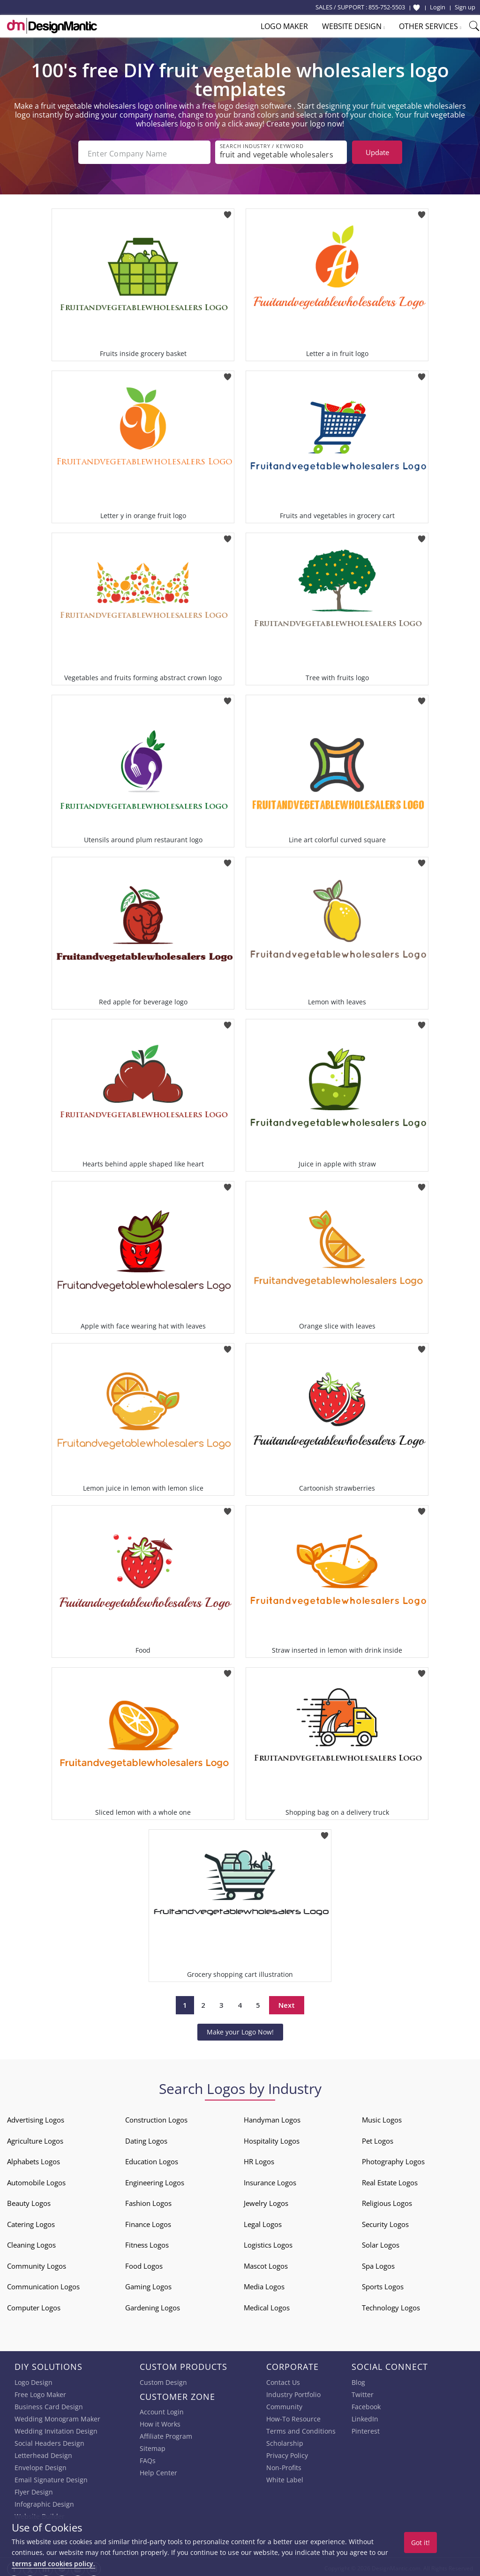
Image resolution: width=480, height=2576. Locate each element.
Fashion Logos (148, 2200)
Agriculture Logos (35, 2138)
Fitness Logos (147, 2242)
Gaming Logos (148, 2283)
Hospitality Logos (272, 2138)
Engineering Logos (154, 2179)
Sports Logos (383, 2283)
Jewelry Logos (266, 2200)
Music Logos (382, 2117)
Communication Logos (43, 2283)
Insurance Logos (270, 2179)
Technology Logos (391, 2304)
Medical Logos (267, 2304)
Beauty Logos (29, 2200)
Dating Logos (146, 2138)
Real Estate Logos (390, 2179)
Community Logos (36, 2263)
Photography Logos (393, 2158)
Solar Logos (380, 2242)
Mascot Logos (266, 2263)
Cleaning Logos (31, 2242)
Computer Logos (33, 2304)
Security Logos (385, 2221)
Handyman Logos (272, 2117)
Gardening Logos (152, 2304)
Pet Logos (377, 2138)
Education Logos (151, 2158)
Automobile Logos (36, 2179)
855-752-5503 (386, 7)
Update (377, 152)
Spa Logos (378, 2263)
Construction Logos (156, 2117)
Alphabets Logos (33, 2158)
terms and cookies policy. (53, 2563)
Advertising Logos (35, 2117)
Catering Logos (31, 2221)
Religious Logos (387, 2200)
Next (286, 2002)
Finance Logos (148, 2221)
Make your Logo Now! (240, 2029)
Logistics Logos (268, 2242)
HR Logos (259, 2158)
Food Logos (144, 2263)
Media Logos (264, 2283)
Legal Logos (263, 2221)
